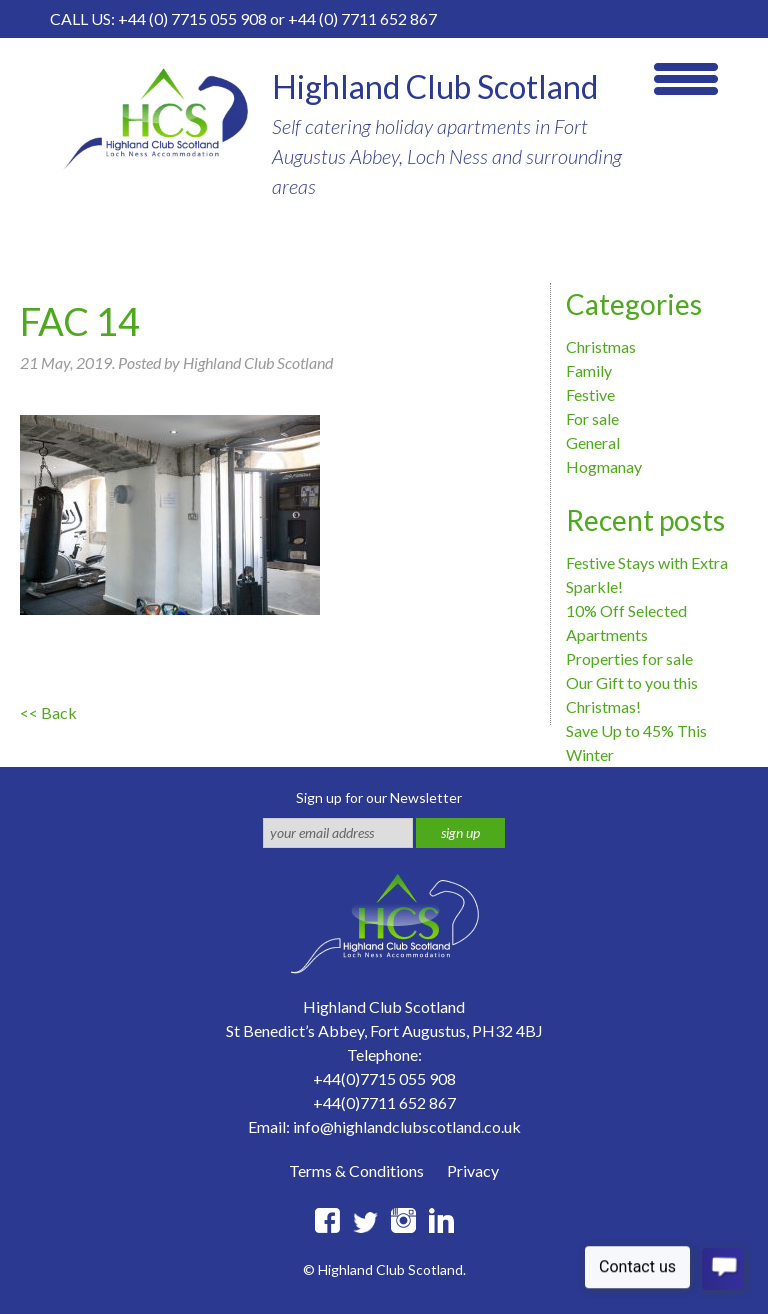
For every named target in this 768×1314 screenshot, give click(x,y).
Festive (590, 394)
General (593, 442)
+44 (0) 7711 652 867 (362, 18)
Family (589, 370)
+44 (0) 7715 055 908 (192, 18)
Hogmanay (604, 466)
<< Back (48, 712)
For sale (592, 418)
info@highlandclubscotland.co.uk (407, 1126)
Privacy (473, 1170)
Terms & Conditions (356, 1170)
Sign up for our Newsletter (379, 797)
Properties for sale (629, 658)
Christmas (601, 346)
